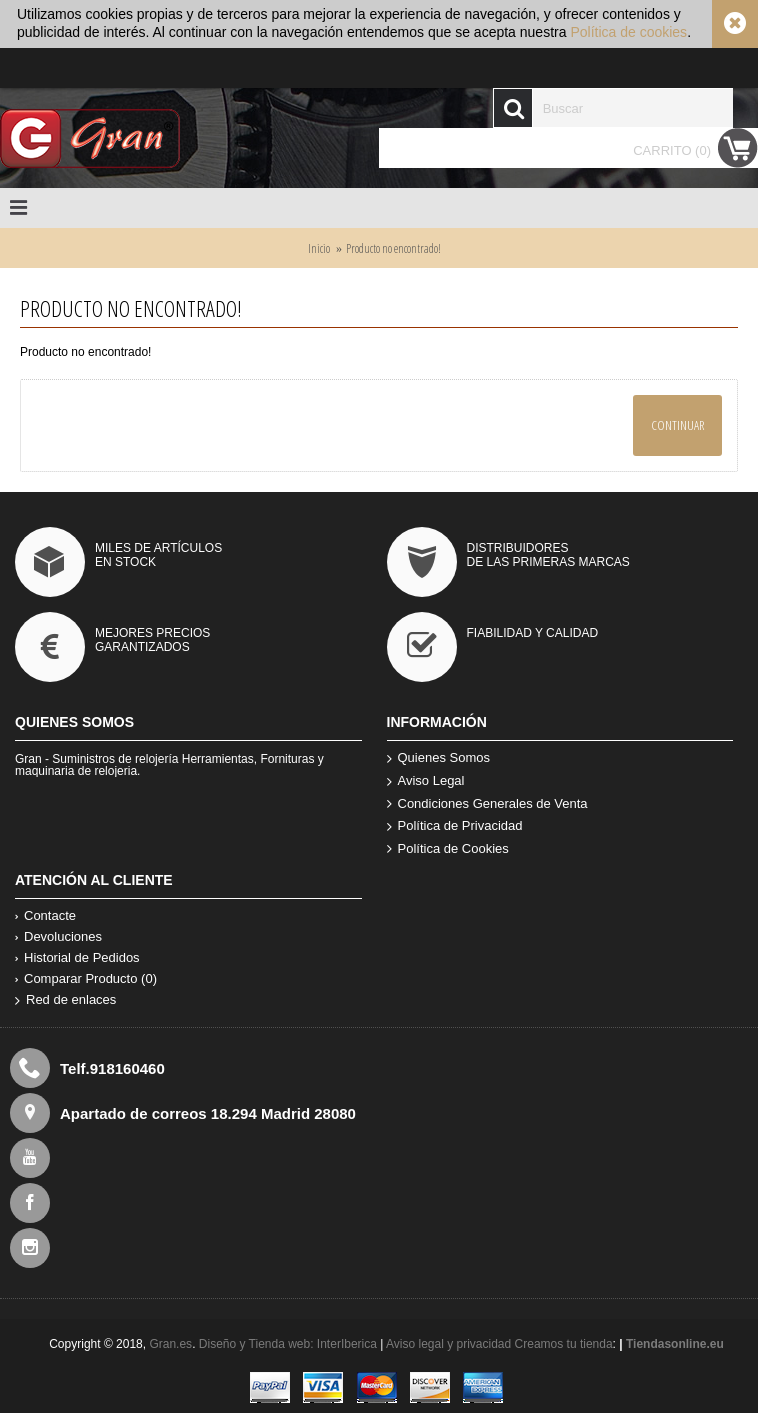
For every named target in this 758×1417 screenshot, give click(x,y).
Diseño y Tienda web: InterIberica (288, 1344)
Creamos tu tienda (564, 1344)
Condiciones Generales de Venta (487, 804)
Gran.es (170, 1344)
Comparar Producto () (86, 978)
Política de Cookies (448, 849)
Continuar (677, 425)
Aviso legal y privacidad (450, 1344)
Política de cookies (628, 32)
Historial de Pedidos (77, 957)
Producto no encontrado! (393, 248)
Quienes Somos (439, 758)
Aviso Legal (426, 781)
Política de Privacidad (455, 826)
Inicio (319, 248)
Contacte (45, 915)
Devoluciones (58, 936)
